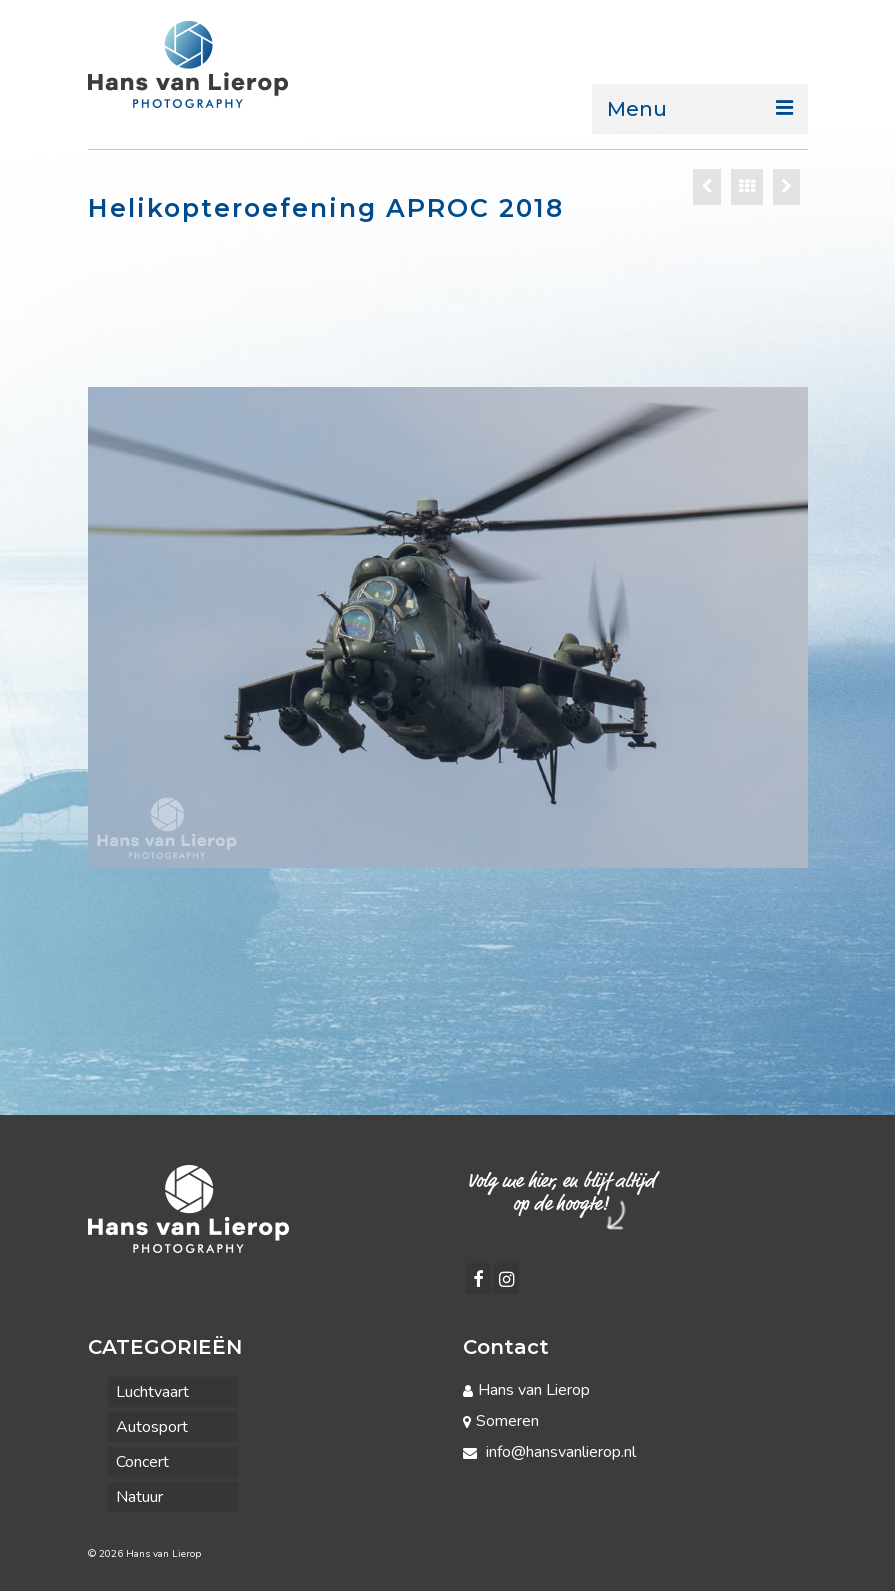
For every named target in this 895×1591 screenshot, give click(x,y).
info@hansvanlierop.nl (549, 1452)
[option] (448, 627)
